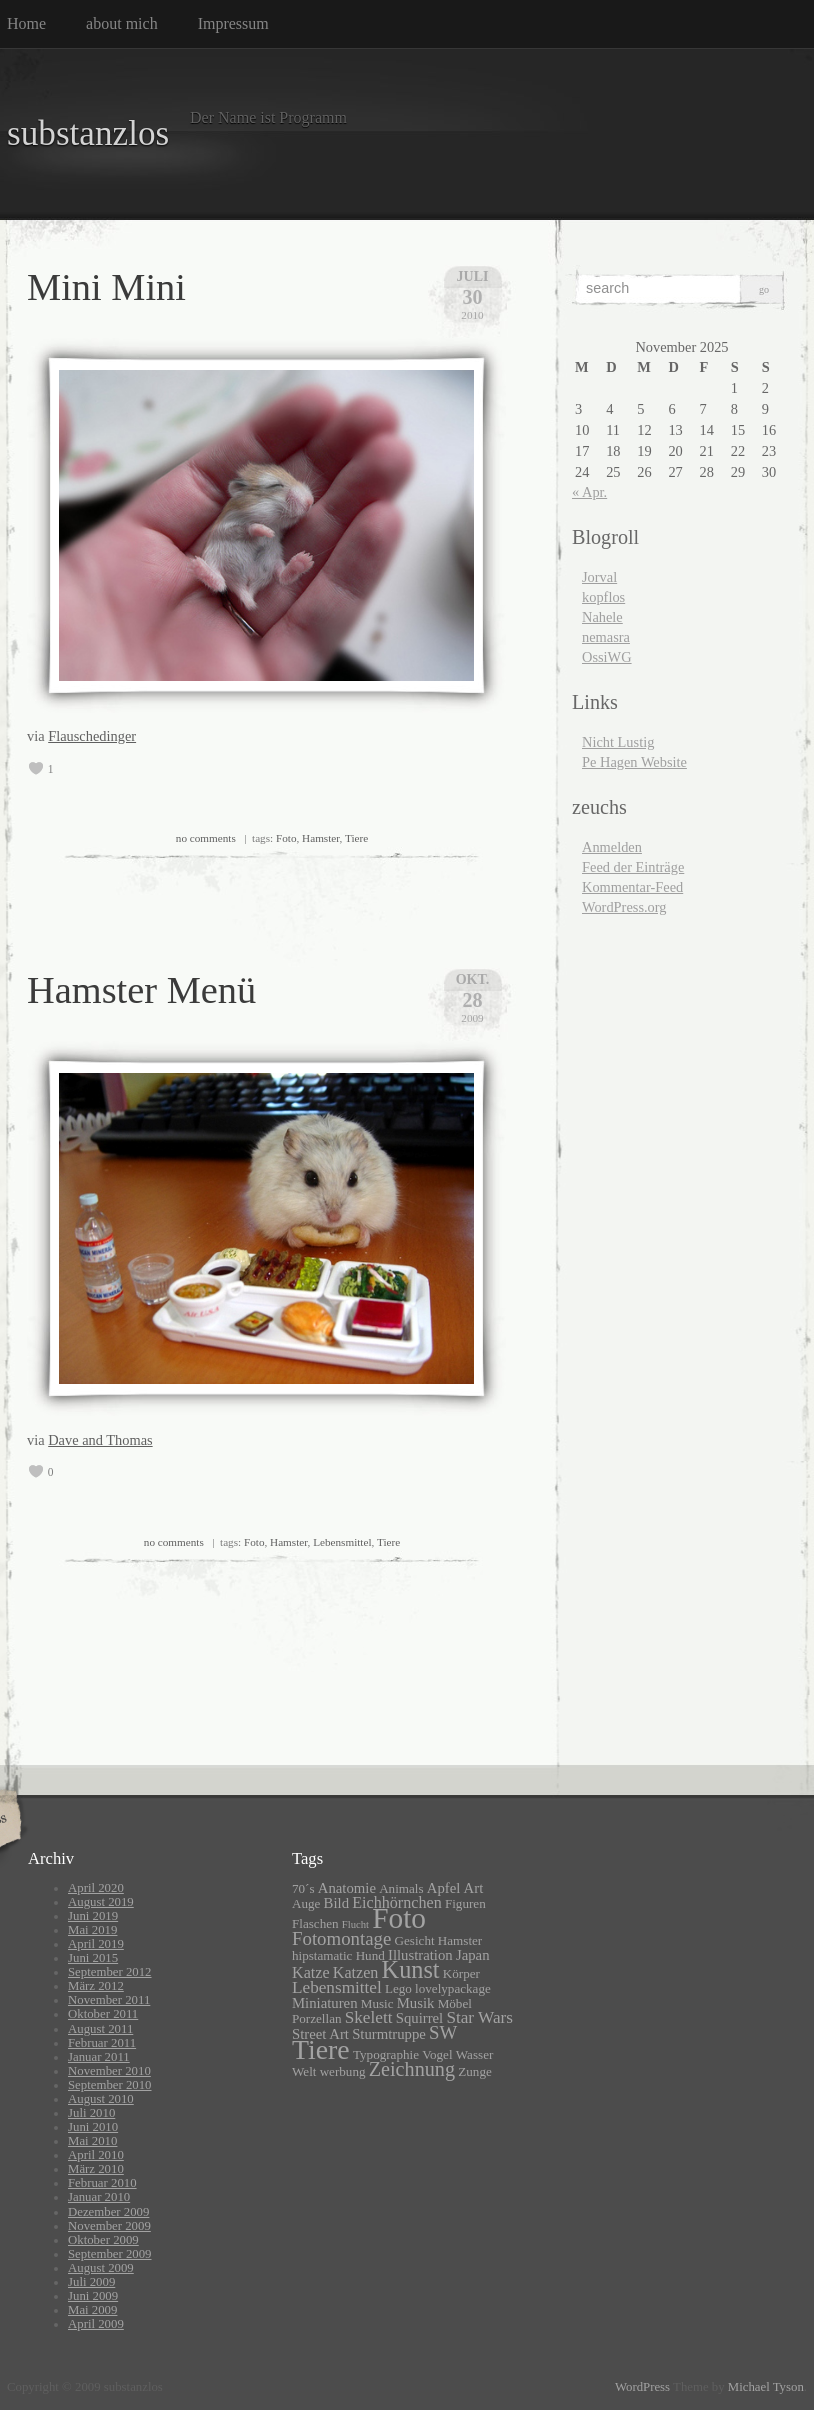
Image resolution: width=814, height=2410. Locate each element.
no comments (206, 838)
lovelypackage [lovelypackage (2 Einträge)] (453, 1988)
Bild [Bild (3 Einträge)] (336, 1903)
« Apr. (589, 492)
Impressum (233, 23)
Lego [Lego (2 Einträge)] (398, 1988)
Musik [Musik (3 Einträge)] (416, 2003)
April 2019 (96, 1944)
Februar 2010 (102, 2183)
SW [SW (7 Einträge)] (443, 2032)
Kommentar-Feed (632, 887)
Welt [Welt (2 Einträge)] (304, 2071)
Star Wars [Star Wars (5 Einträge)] (479, 2017)
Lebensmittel (342, 1542)
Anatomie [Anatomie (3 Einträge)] (347, 1888)
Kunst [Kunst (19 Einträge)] (411, 1969)
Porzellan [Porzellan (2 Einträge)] (317, 2018)
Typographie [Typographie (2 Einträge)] (386, 2054)
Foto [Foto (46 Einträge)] (399, 1918)
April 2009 (96, 2324)
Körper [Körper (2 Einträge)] (461, 1973)
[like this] (35, 769)
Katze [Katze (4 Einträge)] (311, 1972)
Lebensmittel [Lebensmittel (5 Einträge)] (337, 1987)
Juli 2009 (91, 2282)
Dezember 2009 (108, 2212)
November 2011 (109, 2000)
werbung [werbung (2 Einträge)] (343, 2071)
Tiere (356, 838)
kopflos (603, 597)
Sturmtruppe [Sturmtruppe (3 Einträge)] (389, 2034)
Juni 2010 (93, 2127)
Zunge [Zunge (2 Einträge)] (475, 2071)
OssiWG (607, 657)
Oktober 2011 (103, 2014)
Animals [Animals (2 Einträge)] (401, 1888)
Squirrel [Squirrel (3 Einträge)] (420, 2018)
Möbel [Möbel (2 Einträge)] (455, 2003)
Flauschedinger (92, 736)
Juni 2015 (93, 1958)
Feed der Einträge (633, 867)
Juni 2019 (93, 1916)
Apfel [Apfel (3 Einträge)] (444, 1888)
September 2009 (110, 2254)
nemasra (606, 637)
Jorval (599, 577)
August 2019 (101, 1902)
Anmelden (612, 847)
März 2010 (96, 2169)
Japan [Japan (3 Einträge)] (473, 1955)
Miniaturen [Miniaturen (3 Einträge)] (325, 2003)
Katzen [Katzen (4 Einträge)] (356, 1972)
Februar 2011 (102, 2043)
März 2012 (96, 1986)
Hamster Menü (141, 990)
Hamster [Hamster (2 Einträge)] (460, 1940)
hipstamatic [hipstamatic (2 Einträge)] (322, 1955)
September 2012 (110, 1972)
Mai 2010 (92, 2141)
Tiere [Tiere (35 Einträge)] (321, 2049)
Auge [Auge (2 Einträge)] (306, 1903)
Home (26, 23)
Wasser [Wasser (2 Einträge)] (475, 2054)
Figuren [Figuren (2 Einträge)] (465, 1903)
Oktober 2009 (103, 2240)
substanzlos (88, 133)
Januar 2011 (99, 2057)
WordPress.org (624, 907)
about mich (122, 23)
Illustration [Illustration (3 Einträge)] (420, 1955)
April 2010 (96, 2155)
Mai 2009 (92, 2310)
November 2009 (109, 2226)
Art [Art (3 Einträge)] (474, 1888)
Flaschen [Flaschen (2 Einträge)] (315, 1923)
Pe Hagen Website (634, 762)
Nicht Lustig (618, 742)
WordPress (642, 2387)
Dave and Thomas (100, 1440)
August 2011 (100, 2029)
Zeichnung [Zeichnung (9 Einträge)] (412, 2069)
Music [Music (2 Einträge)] (377, 2003)
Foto (286, 838)
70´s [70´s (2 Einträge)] (303, 1888)
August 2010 (101, 2099)
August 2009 (101, 2268)
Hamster (320, 838)
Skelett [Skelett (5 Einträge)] (369, 2017)
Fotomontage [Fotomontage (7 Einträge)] (341, 1938)
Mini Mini (106, 287)
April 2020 (96, 1888)
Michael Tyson (766, 2387)
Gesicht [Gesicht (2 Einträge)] (415, 1940)
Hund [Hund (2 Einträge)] (370, 1955)
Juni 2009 (93, 2296)
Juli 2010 (91, 2113)
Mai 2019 (92, 1930)
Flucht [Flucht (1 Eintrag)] (355, 1924)
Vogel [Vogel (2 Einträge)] (437, 2054)
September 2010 (110, 2085)
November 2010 (109, 2071)
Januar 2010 (99, 2197)
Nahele (602, 617)
